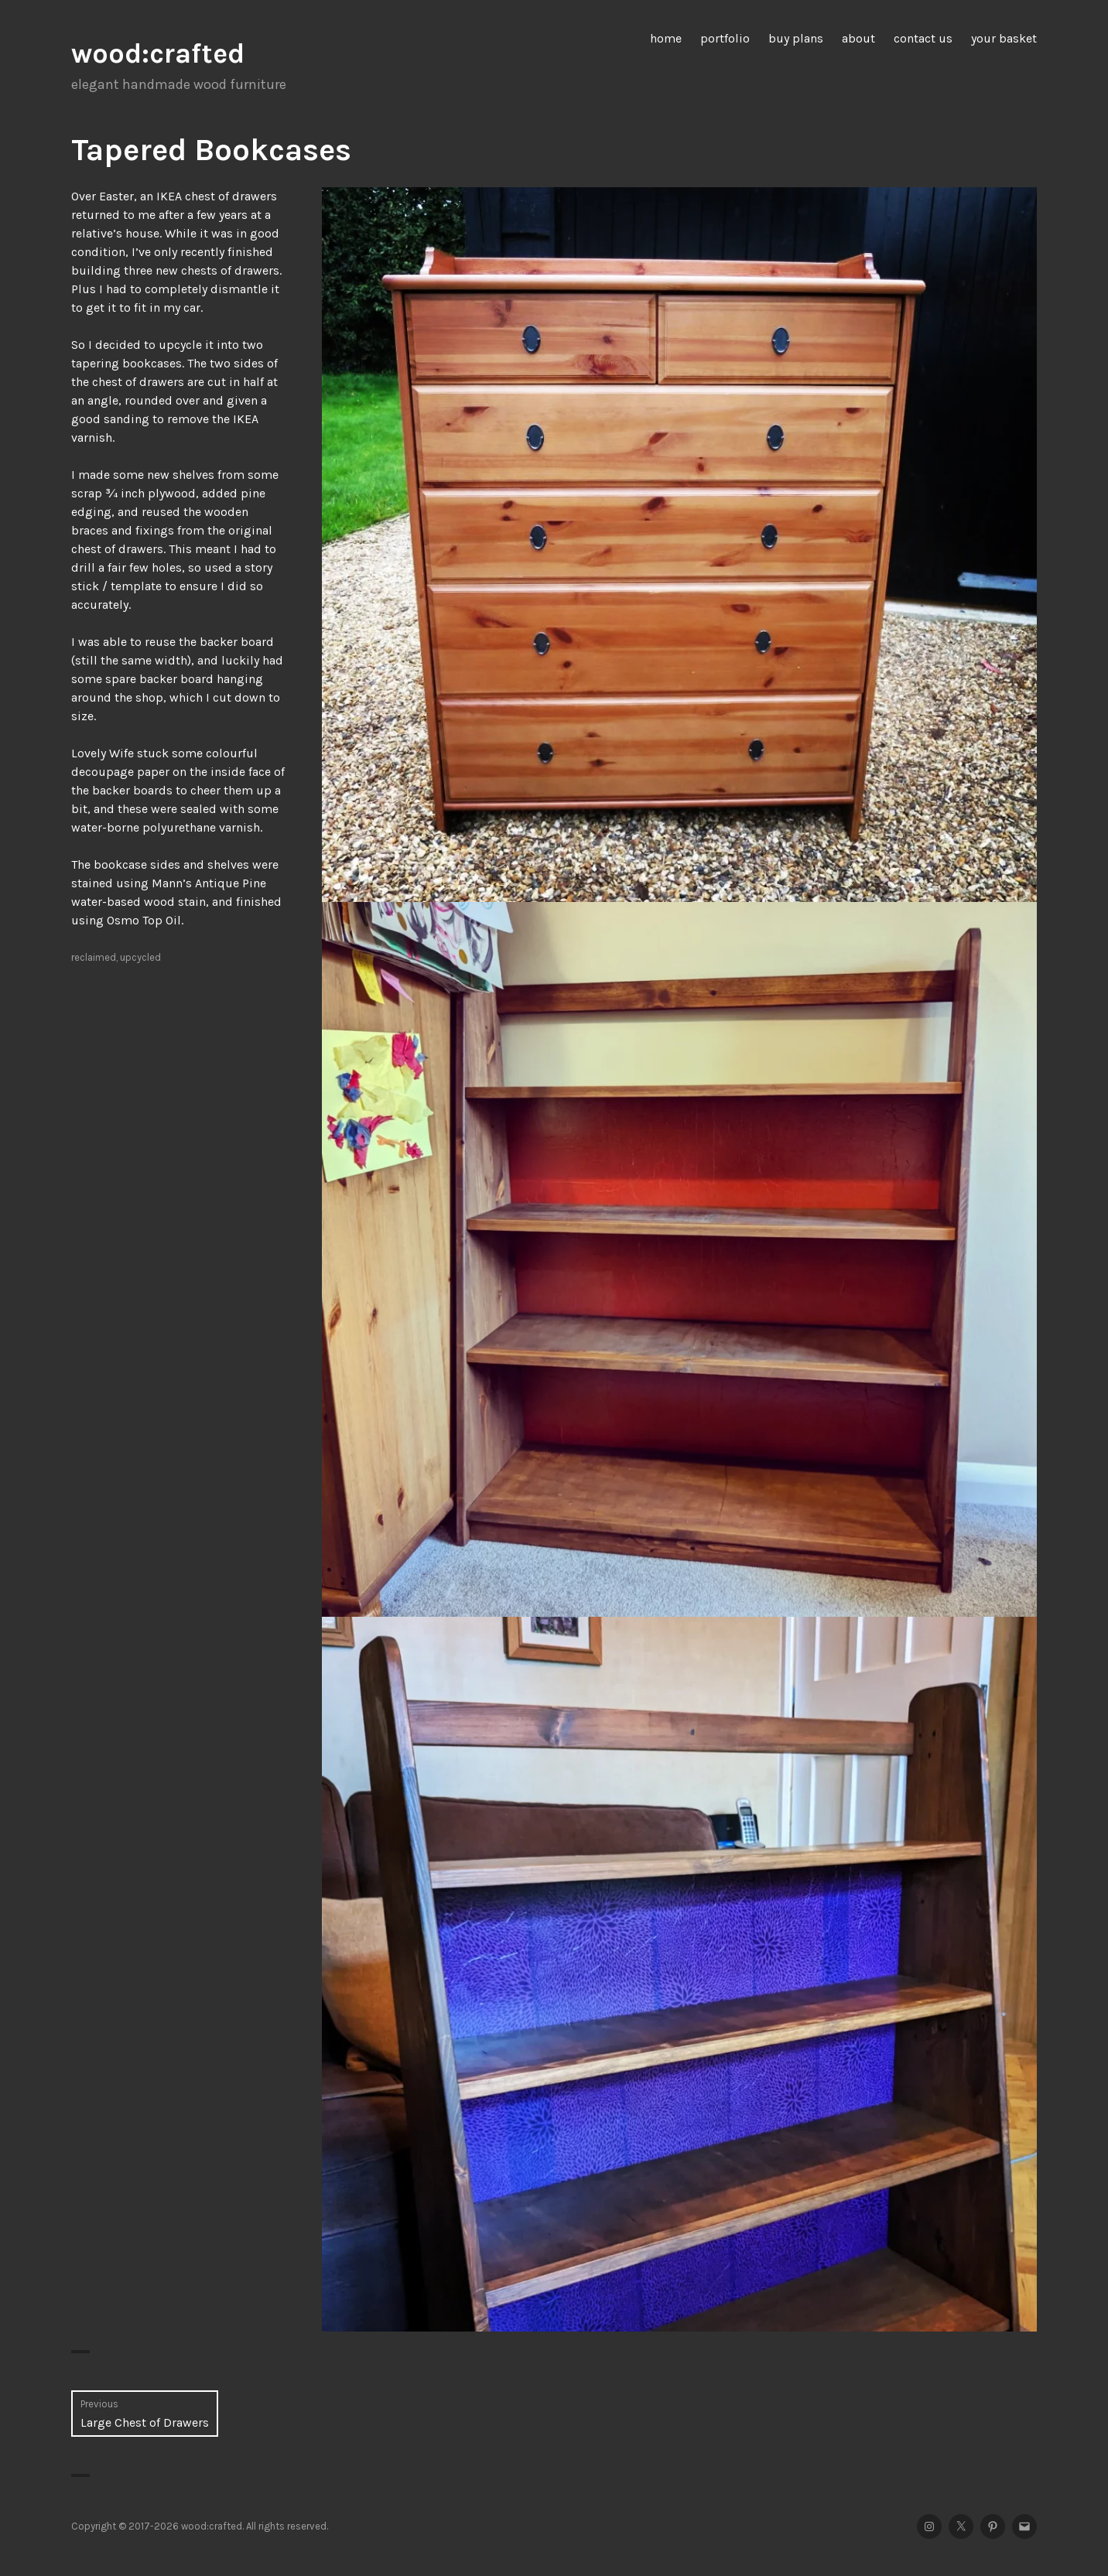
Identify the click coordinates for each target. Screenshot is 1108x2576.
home (666, 38)
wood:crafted (158, 53)
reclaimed (93, 957)
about (858, 38)
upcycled (140, 957)
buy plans (795, 38)
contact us (923, 38)
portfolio (725, 38)
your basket (1004, 38)
